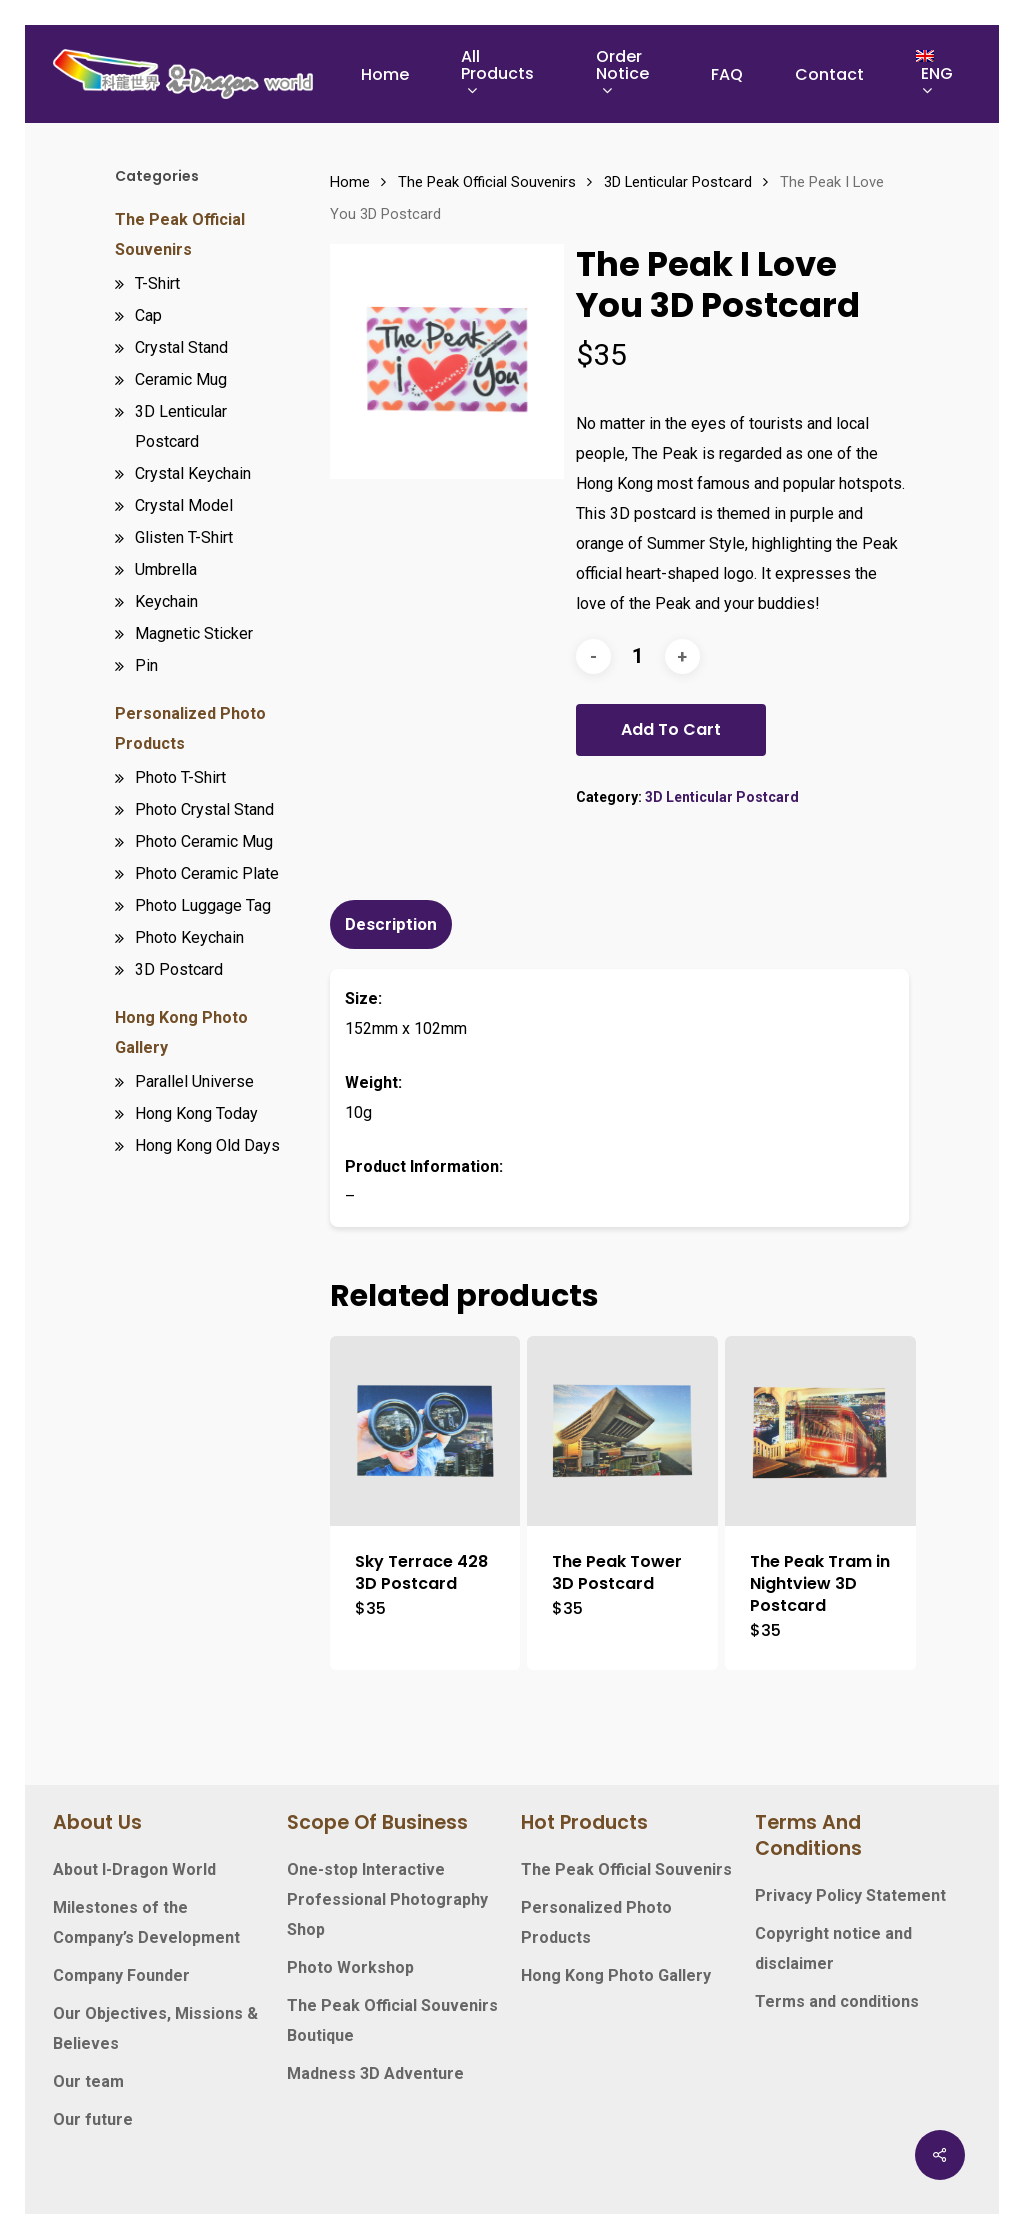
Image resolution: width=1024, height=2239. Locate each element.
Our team (88, 2081)
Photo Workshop (350, 1967)
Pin (146, 665)
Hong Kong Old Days (207, 1145)
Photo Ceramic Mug (204, 841)
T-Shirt (157, 283)
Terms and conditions (837, 2001)
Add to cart (671, 729)
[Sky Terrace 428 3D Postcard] (425, 1431)
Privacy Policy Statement (850, 1895)
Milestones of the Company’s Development (146, 1922)
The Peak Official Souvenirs (180, 234)
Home (350, 182)
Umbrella (166, 569)
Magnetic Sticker (194, 633)
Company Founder (121, 1975)
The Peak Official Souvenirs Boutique (392, 2020)
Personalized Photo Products (190, 728)
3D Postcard (179, 969)
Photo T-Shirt (180, 777)
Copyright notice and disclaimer (833, 1948)
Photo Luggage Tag (203, 905)
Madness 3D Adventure (375, 2073)
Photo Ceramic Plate (207, 873)
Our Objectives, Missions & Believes (155, 2028)
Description (391, 924)
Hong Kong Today (196, 1113)
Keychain (166, 601)
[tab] (393, 924)
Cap (148, 315)
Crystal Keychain (193, 473)
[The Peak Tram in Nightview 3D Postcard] (820, 1431)
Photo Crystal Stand (204, 809)
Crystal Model (184, 505)
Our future (93, 2119)
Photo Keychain (189, 937)
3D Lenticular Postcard (181, 426)
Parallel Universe (194, 1081)
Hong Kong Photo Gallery (181, 1032)
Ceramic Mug (181, 379)
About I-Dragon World (134, 1869)
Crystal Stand (181, 347)
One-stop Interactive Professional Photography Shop (387, 1899)
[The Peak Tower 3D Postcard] (622, 1431)
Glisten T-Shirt (184, 537)
